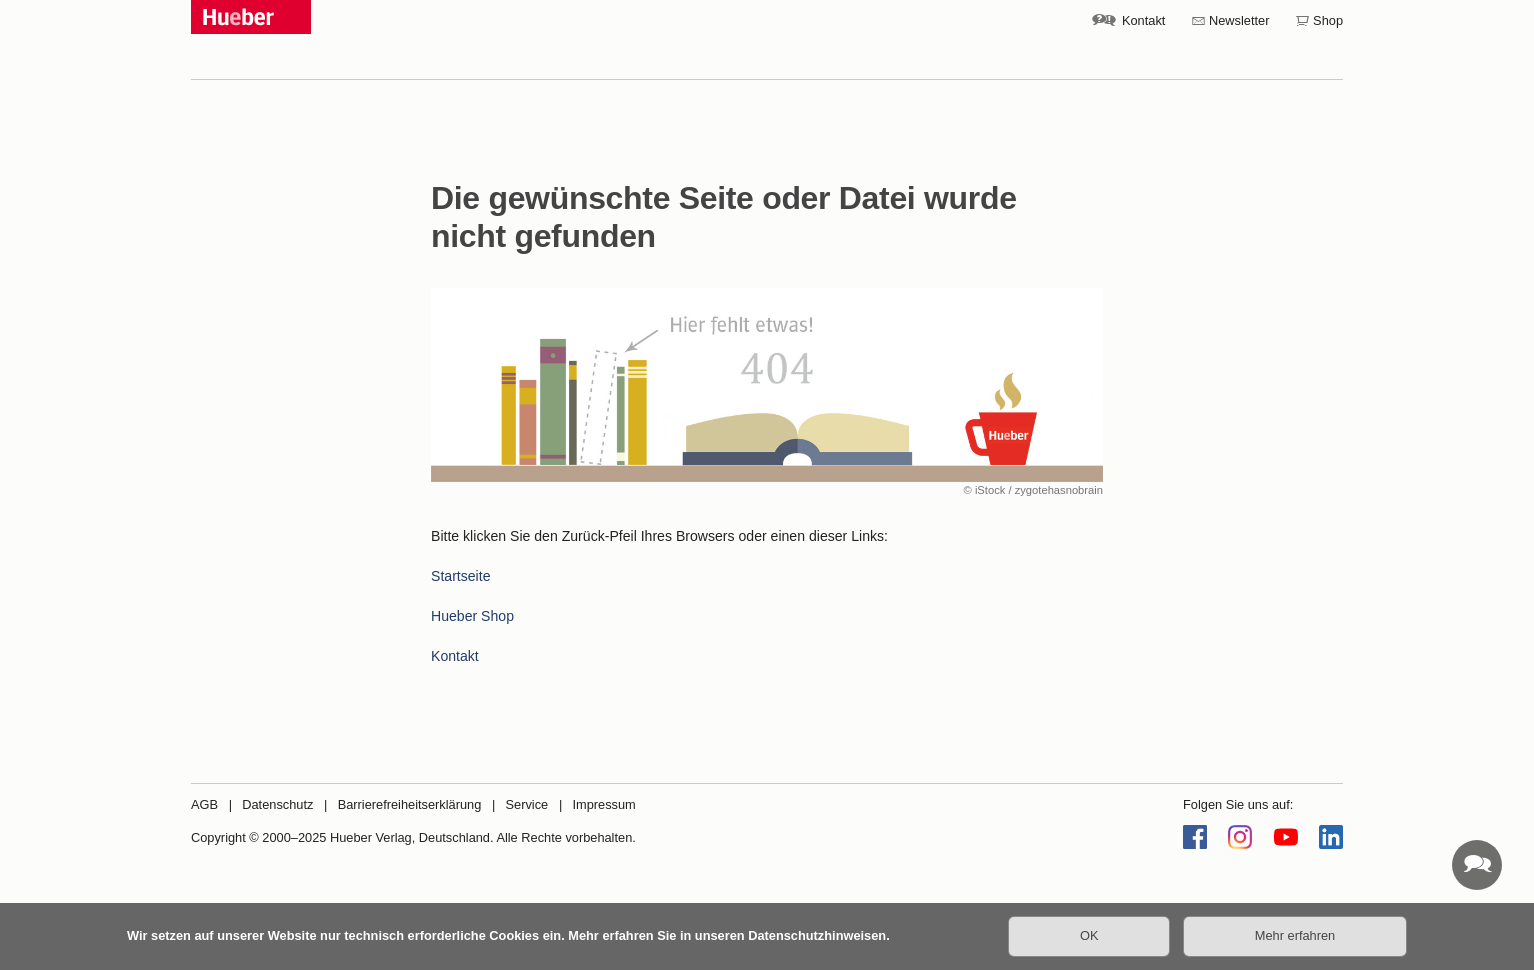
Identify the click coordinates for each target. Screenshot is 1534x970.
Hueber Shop (472, 616)
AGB (204, 804)
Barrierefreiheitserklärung (410, 804)
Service (527, 804)
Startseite (460, 576)
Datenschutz (277, 804)
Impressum (603, 804)
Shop (1328, 20)
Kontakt (1143, 20)
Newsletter (1239, 20)
